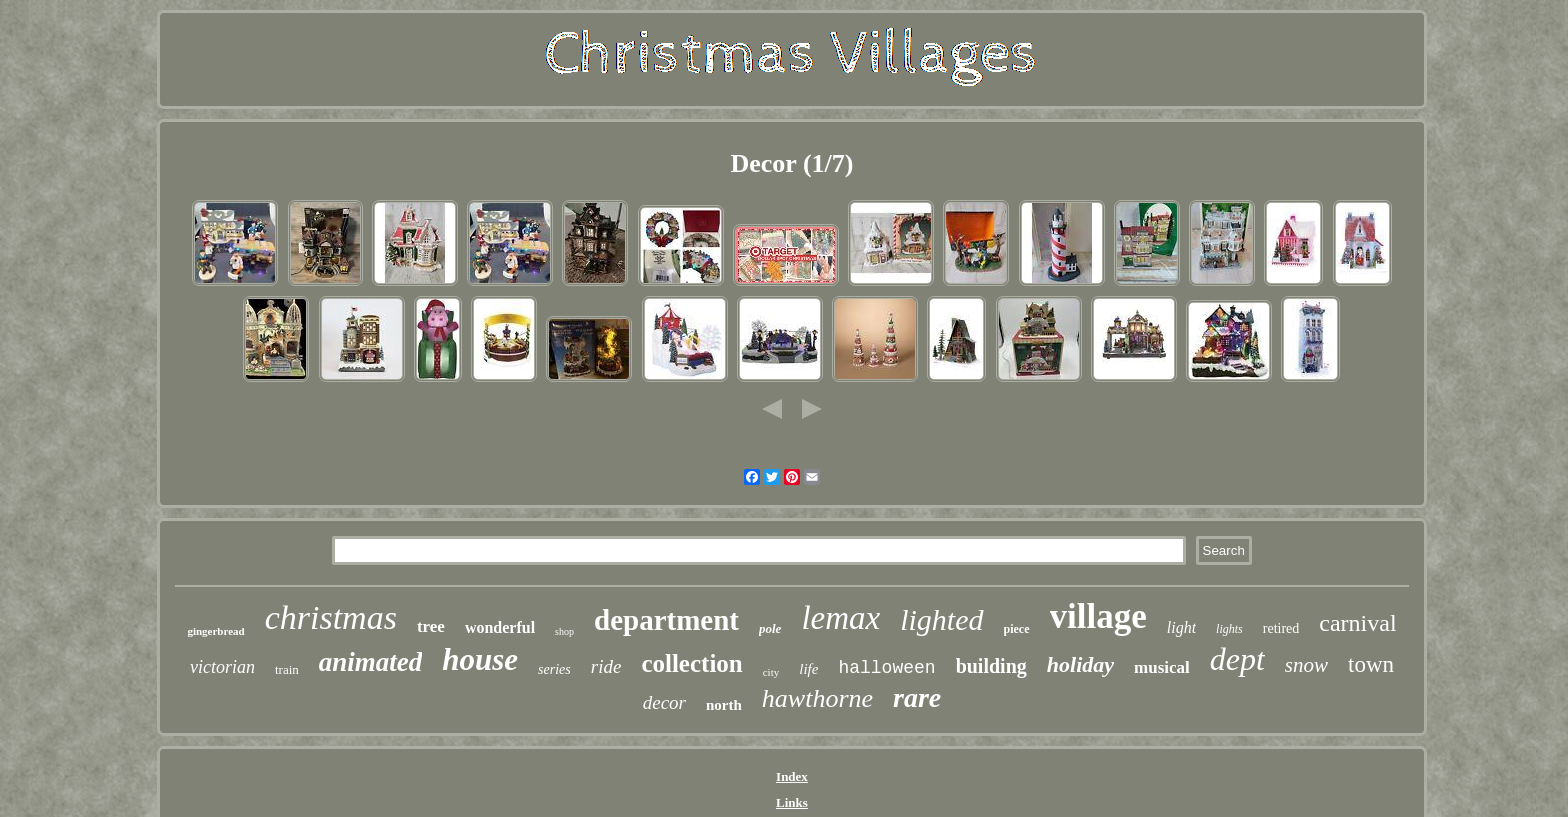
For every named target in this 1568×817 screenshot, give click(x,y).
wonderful (500, 627)
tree (431, 626)
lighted (941, 619)
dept (1237, 659)
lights (1229, 629)
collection (691, 663)
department (666, 620)
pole (770, 628)
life (808, 669)
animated (371, 662)
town (1371, 664)
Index (792, 776)
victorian (222, 667)
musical (1162, 667)
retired (1281, 628)
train (287, 669)
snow (1306, 665)
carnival (1357, 623)
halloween (886, 668)
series (554, 669)
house (480, 659)
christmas (331, 617)
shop (564, 631)
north (724, 705)
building (991, 666)
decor (664, 702)
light (1181, 627)
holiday (1080, 664)
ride (606, 666)
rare (917, 697)
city (771, 672)
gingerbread (215, 631)
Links (792, 802)
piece (1017, 629)
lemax (840, 618)
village (1098, 616)
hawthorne (817, 698)
